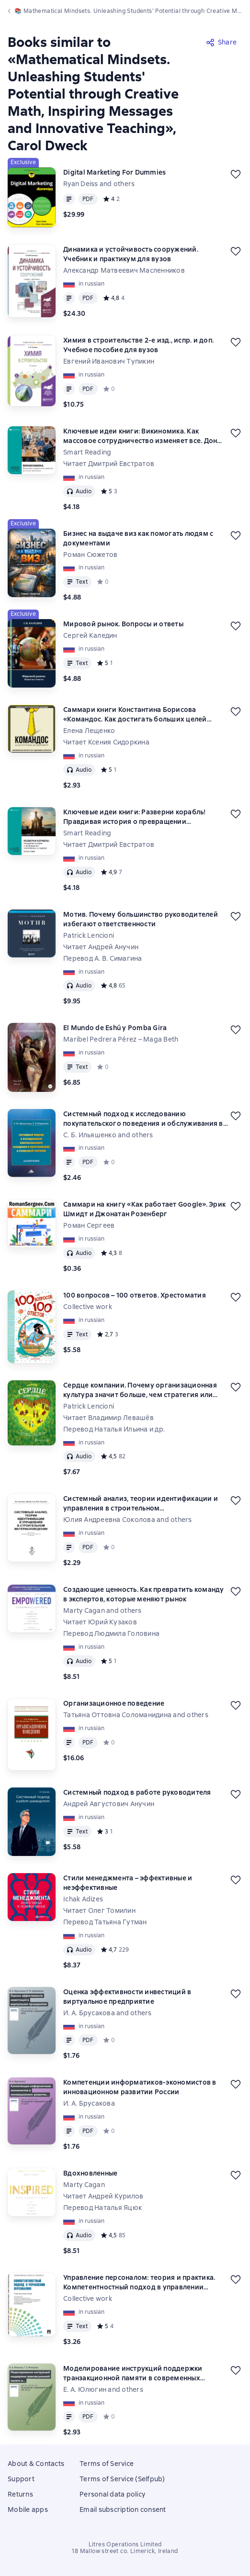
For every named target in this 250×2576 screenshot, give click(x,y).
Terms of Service (107, 2463)
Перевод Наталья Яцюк (102, 2207)
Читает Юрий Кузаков (100, 1622)
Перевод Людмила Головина (111, 1633)
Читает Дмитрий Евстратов (108, 463)
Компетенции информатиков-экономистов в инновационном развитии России (139, 2087)
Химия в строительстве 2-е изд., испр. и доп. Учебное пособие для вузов (138, 345)
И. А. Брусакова (89, 2103)
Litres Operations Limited (125, 2544)
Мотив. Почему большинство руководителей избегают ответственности (140, 919)
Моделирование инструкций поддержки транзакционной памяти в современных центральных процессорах (133, 2373)
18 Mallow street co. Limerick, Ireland (125, 2551)
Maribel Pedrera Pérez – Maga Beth (120, 1039)
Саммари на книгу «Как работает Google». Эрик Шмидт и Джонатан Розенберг (144, 1209)
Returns (20, 2494)
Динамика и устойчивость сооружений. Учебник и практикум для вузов (130, 254)
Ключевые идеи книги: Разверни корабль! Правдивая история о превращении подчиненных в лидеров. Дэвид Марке (134, 817)
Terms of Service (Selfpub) (122, 2479)
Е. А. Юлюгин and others (103, 2389)
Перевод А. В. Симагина (102, 958)
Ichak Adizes (83, 1899)
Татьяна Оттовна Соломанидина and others (135, 1714)
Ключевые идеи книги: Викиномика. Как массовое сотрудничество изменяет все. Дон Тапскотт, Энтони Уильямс (140, 436)
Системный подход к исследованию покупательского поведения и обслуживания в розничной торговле (143, 1119)
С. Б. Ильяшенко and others (108, 1135)
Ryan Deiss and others (99, 183)
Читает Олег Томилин (99, 1910)
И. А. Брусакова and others (107, 2013)
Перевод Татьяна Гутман (105, 1922)
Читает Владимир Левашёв (108, 1417)
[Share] (221, 42)
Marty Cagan (84, 2184)
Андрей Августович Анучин (108, 1803)
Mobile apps (28, 2509)
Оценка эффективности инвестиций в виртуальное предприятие (127, 1997)
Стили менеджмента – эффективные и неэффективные (127, 1883)
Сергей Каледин (90, 635)
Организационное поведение (113, 1703)
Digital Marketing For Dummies (114, 172)
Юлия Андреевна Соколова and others (127, 1519)
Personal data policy (112, 2494)
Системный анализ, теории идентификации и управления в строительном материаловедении (140, 1503)
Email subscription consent (123, 2509)
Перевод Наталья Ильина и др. (114, 1429)
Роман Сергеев (88, 1225)
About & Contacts (36, 2463)
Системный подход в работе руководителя (137, 1792)
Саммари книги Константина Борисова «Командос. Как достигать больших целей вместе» (135, 714)
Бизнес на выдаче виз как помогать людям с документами (138, 538)
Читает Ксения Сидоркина (106, 742)
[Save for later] (235, 174)
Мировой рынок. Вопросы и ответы (123, 624)
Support (21, 2479)
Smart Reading (87, 452)
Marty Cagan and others (102, 1610)
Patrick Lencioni (88, 935)
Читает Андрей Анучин (100, 947)
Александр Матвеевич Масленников (124, 270)
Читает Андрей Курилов (103, 2196)
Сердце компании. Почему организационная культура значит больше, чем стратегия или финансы (140, 1390)
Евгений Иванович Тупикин (108, 361)
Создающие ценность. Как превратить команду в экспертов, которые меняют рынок (143, 1594)
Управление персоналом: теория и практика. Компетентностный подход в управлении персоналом (139, 2282)
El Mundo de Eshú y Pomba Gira (115, 1027)
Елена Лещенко (89, 730)
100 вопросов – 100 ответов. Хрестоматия (134, 1295)
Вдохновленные (90, 2173)
